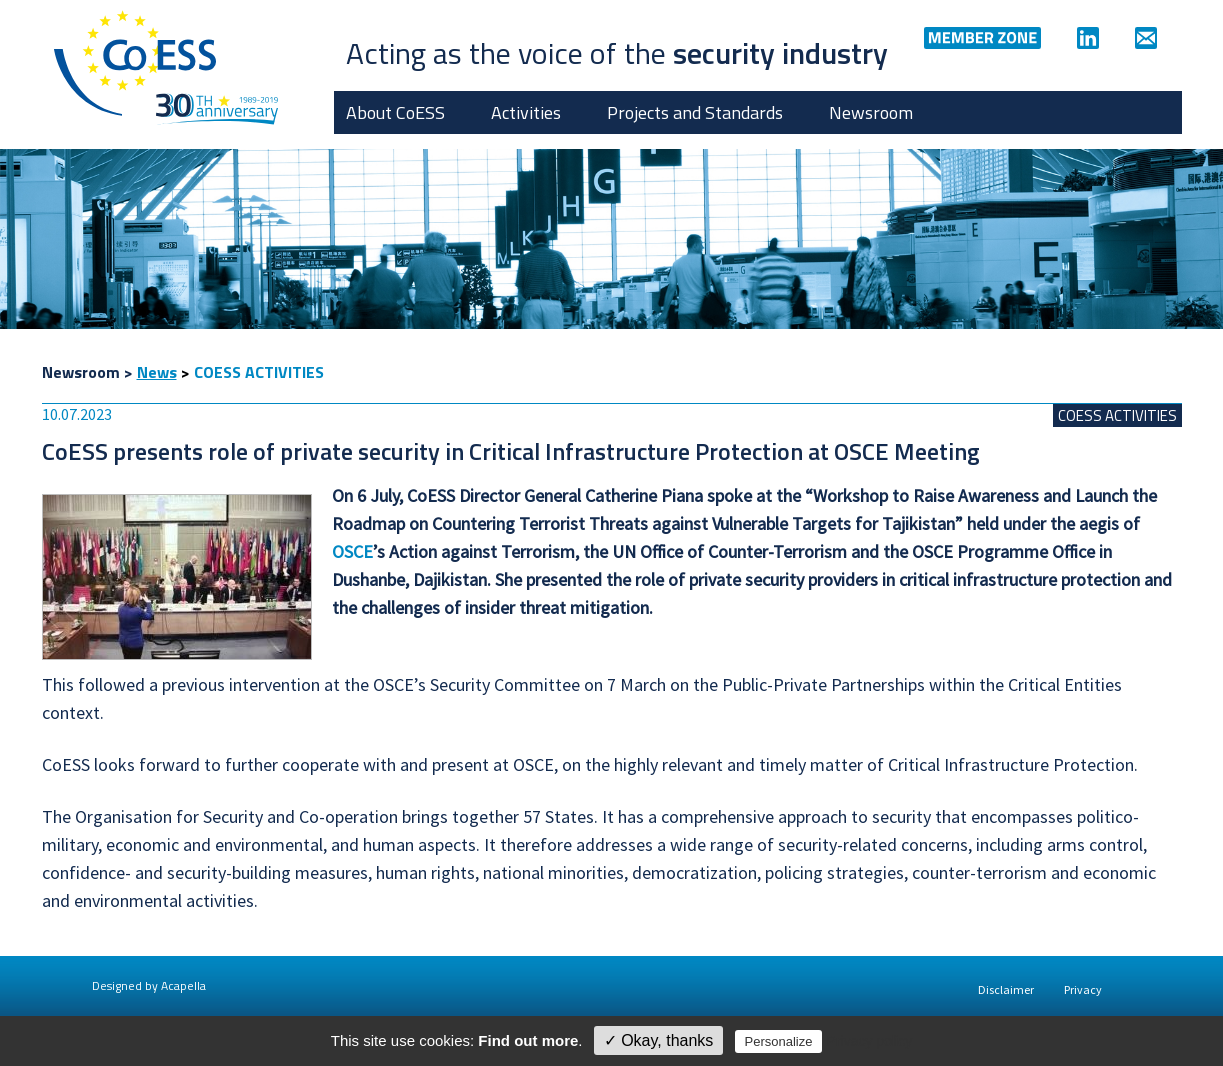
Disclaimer (1006, 989)
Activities (526, 112)
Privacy (1083, 989)
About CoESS (395, 112)
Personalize (779, 1041)
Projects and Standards (695, 112)
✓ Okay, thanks (659, 1040)
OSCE (352, 551)
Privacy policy (870, 1041)
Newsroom (871, 112)
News (157, 372)
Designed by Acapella (149, 985)
